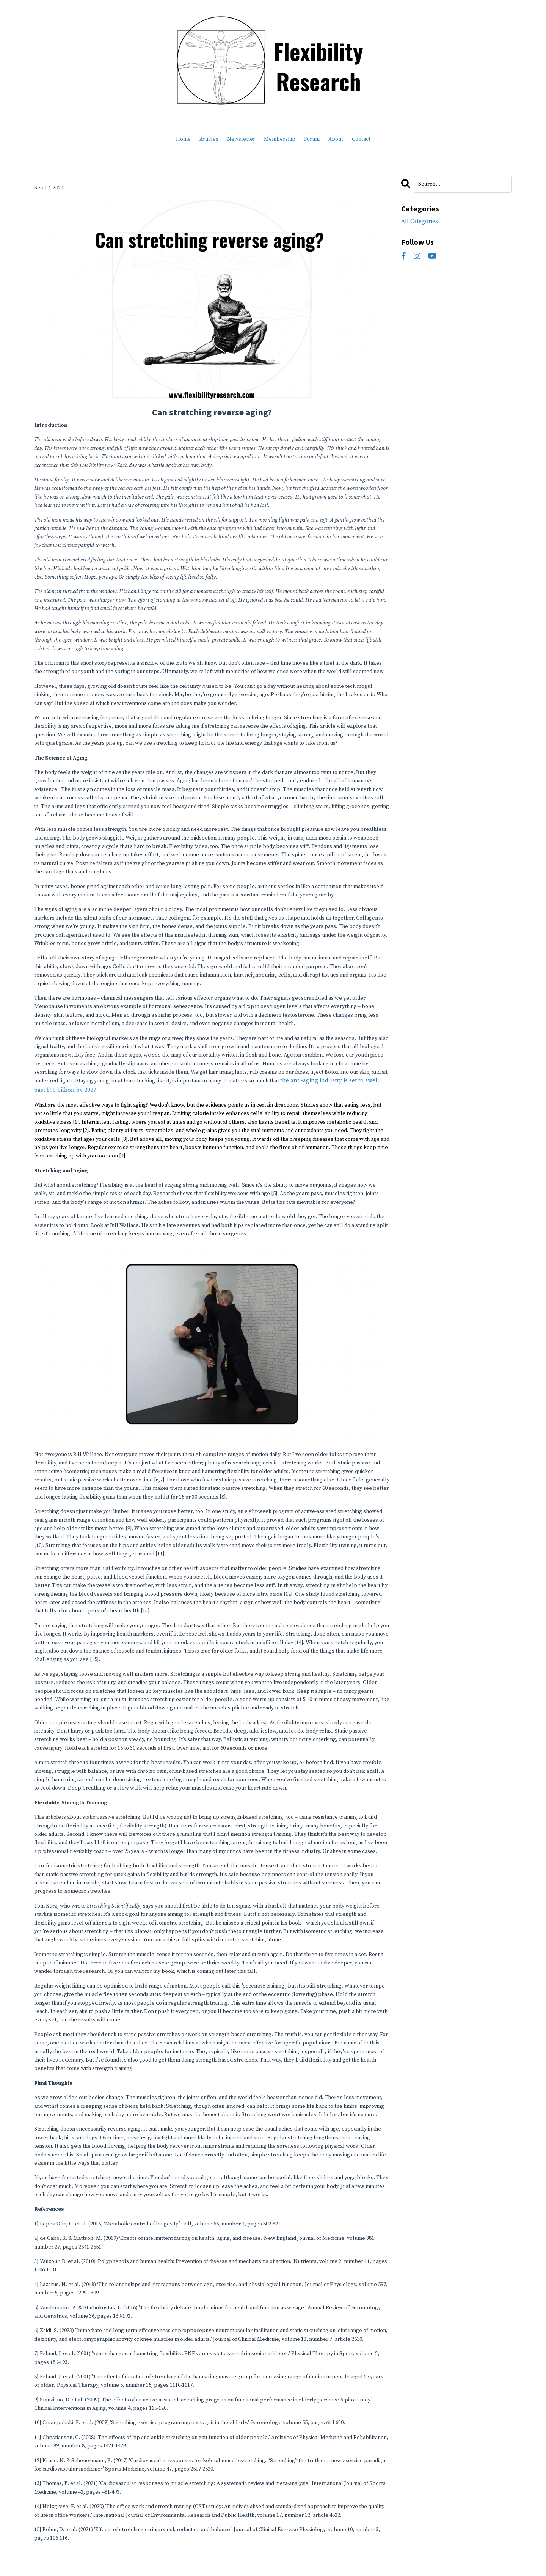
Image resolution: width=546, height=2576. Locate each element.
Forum (312, 138)
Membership (279, 138)
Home (183, 138)
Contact (361, 138)
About (335, 138)
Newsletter (241, 138)
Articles (208, 138)
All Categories (418, 220)
